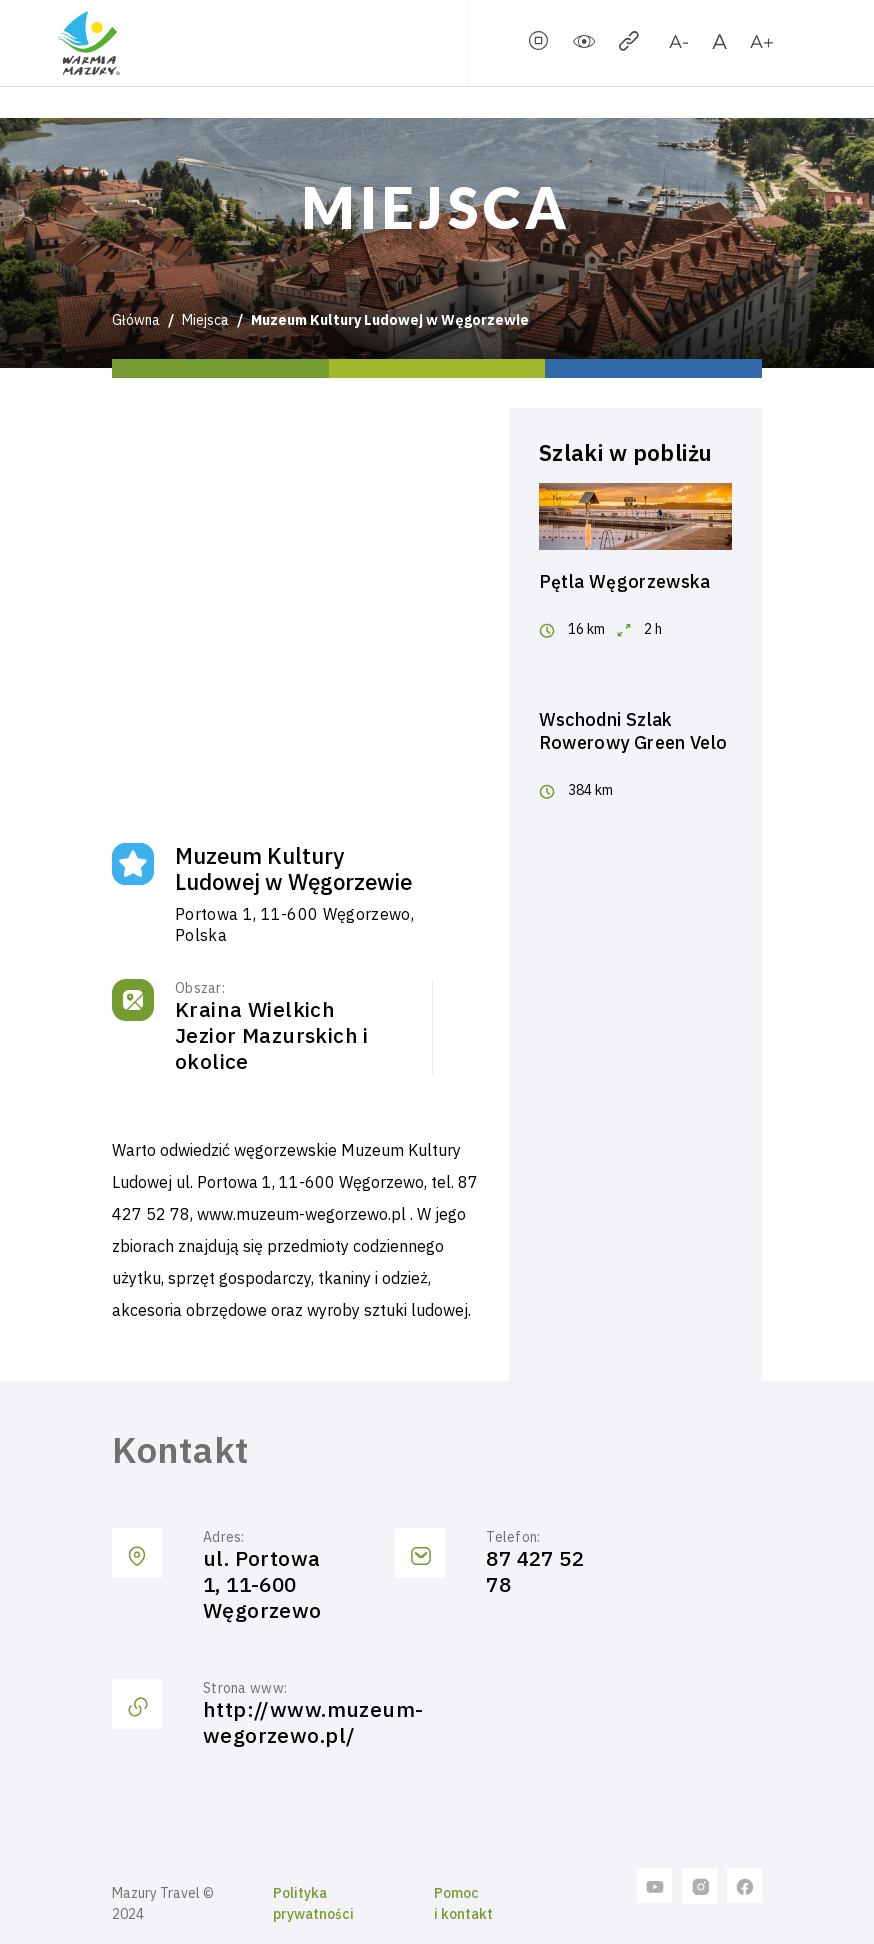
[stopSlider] (539, 45)
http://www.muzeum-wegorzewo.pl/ (313, 1722)
